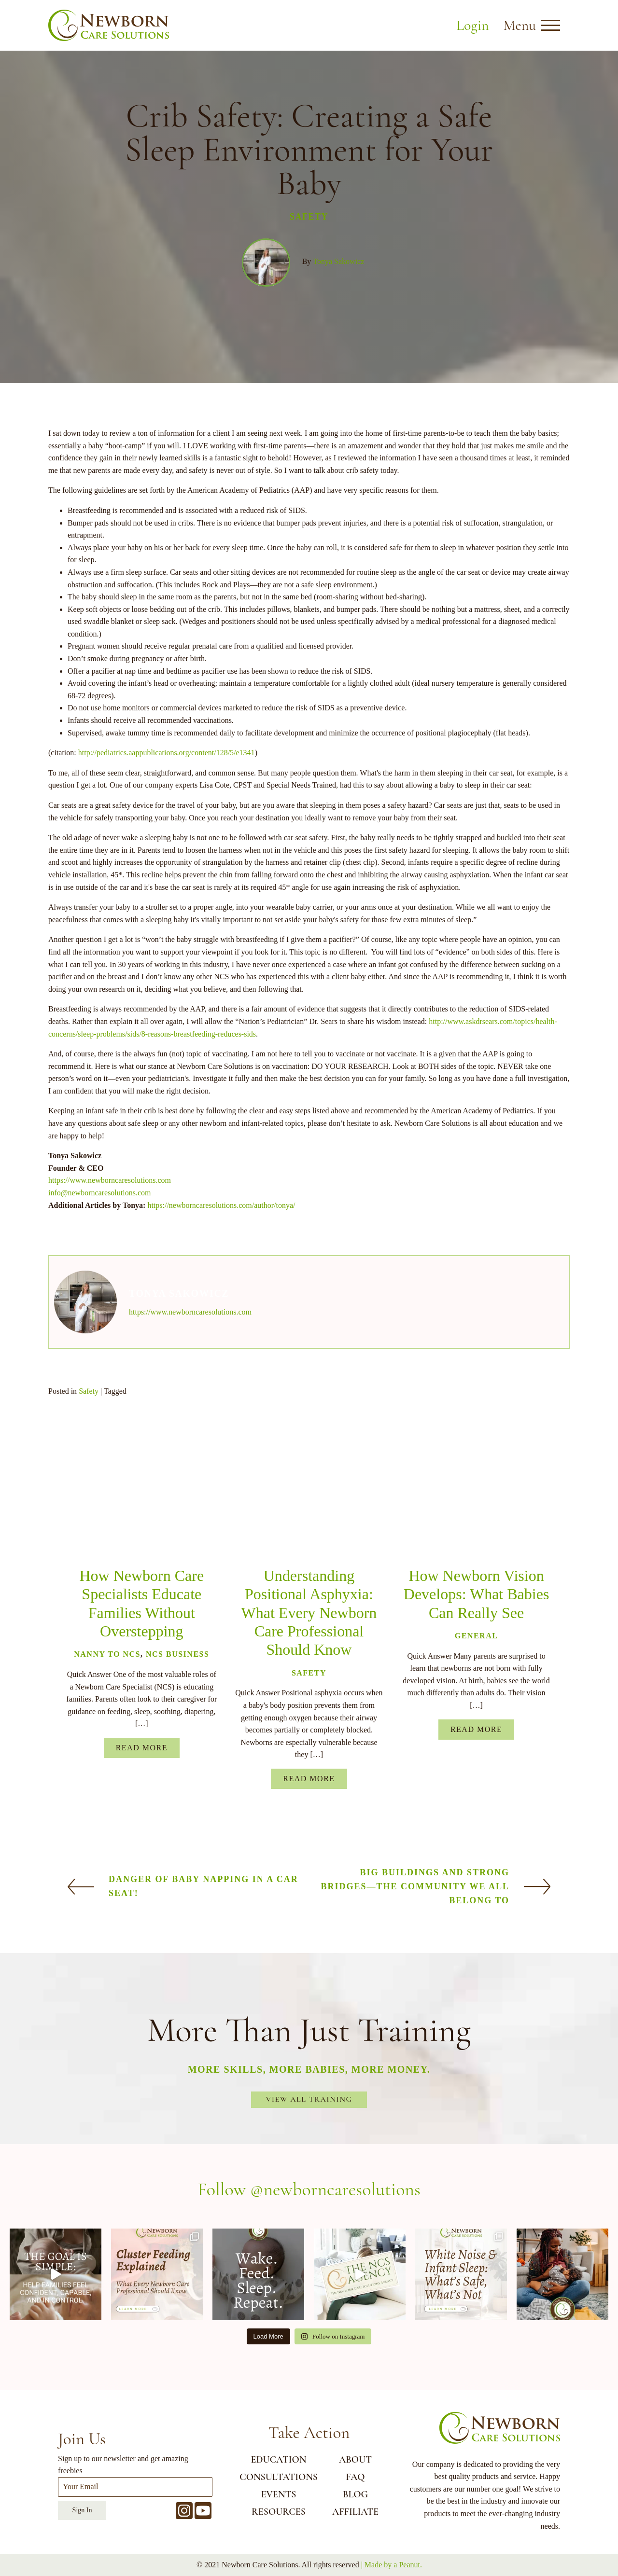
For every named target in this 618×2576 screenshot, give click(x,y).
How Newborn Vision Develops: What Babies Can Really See (476, 1594)
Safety (309, 217)
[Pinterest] (150, 1477)
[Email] (103, 1477)
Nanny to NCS (107, 1654)
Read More (142, 1748)
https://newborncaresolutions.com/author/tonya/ (221, 1205)
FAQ (355, 2477)
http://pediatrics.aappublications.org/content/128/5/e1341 (166, 752)
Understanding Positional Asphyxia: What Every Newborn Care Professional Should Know (309, 1613)
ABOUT (355, 2459)
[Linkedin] (126, 1477)
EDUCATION (279, 2459)
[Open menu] (550, 25)
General (476, 1636)
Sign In (82, 2510)
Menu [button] (519, 25)
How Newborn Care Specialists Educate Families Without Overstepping (141, 1603)
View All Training (309, 2099)
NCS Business (177, 1654)
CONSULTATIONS (278, 2477)
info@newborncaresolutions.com (99, 1193)
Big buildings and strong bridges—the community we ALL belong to (415, 1886)
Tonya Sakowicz (338, 261)
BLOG (355, 2494)
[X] (56, 1477)
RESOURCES (279, 2512)
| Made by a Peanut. (391, 2565)
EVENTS (278, 2494)
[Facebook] (79, 1477)
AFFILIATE (355, 2512)
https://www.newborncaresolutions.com (109, 1180)
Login (472, 25)
